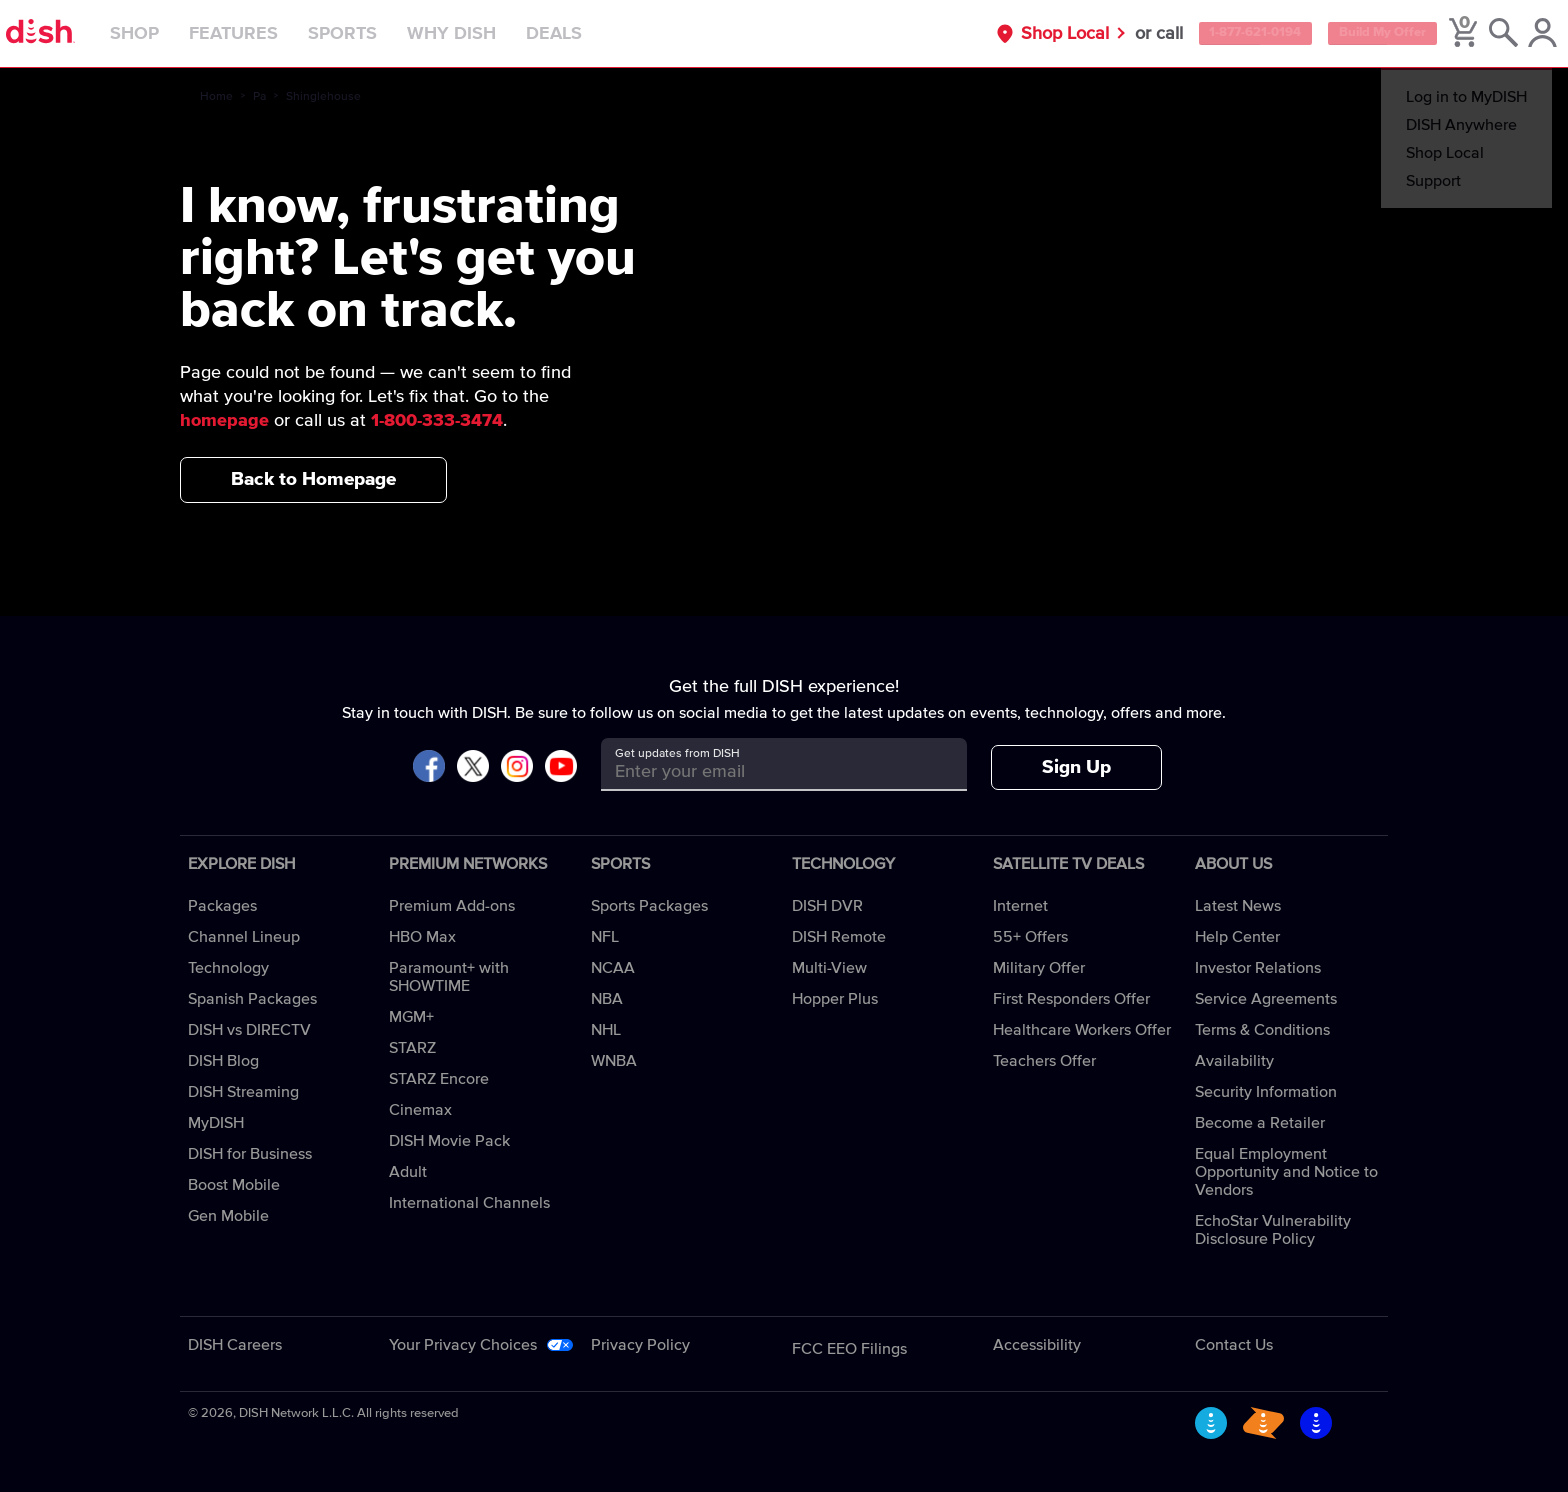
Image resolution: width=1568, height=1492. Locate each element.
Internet (1020, 906)
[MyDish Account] (1523, 34)
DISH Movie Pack (449, 1141)
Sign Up (1076, 767)
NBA (607, 999)
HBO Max (422, 937)
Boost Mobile (234, 1185)
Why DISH (493, 34)
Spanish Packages (252, 999)
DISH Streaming (243, 1092)
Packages (222, 906)
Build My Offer (1350, 34)
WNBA (614, 1061)
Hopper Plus (835, 999)
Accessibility (1037, 1345)
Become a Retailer (1260, 1123)
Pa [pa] (259, 97)
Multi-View (829, 968)
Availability (1234, 1061)
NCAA (613, 968)
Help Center (1237, 937)
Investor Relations (1258, 968)
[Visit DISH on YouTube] (561, 767)
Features (275, 34)
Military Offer (1039, 968)
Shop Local (993, 34)
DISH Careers (235, 1345)
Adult (408, 1172)
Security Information (1266, 1092)
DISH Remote (839, 937)
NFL (605, 937)
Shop (176, 34)
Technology (228, 968)
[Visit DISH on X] (473, 767)
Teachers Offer (1044, 1061)
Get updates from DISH (677, 754)
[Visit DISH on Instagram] (517, 767)
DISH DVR (827, 906)
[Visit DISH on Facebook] (429, 767)
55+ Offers (1030, 937)
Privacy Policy (640, 1345)
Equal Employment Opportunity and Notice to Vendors (1286, 1172)
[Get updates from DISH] (765, 771)
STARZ (412, 1048)
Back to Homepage (313, 479)
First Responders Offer (1071, 999)
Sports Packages (649, 906)
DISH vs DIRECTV (249, 1030)
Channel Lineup (244, 937)
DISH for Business (250, 1154)
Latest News (1238, 906)
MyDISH (216, 1123)
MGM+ (411, 1017)
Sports (384, 34)
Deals (596, 34)
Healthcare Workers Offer (1082, 1030)
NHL (606, 1030)
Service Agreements (1266, 999)
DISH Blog (223, 1061)
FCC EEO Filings (849, 1349)
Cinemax (420, 1110)
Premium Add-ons (452, 906)
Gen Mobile (228, 1216)
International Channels (469, 1203)
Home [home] (216, 97)
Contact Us (1234, 1345)
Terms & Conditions (1262, 1030)
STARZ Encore (439, 1079)
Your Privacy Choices (463, 1345)
